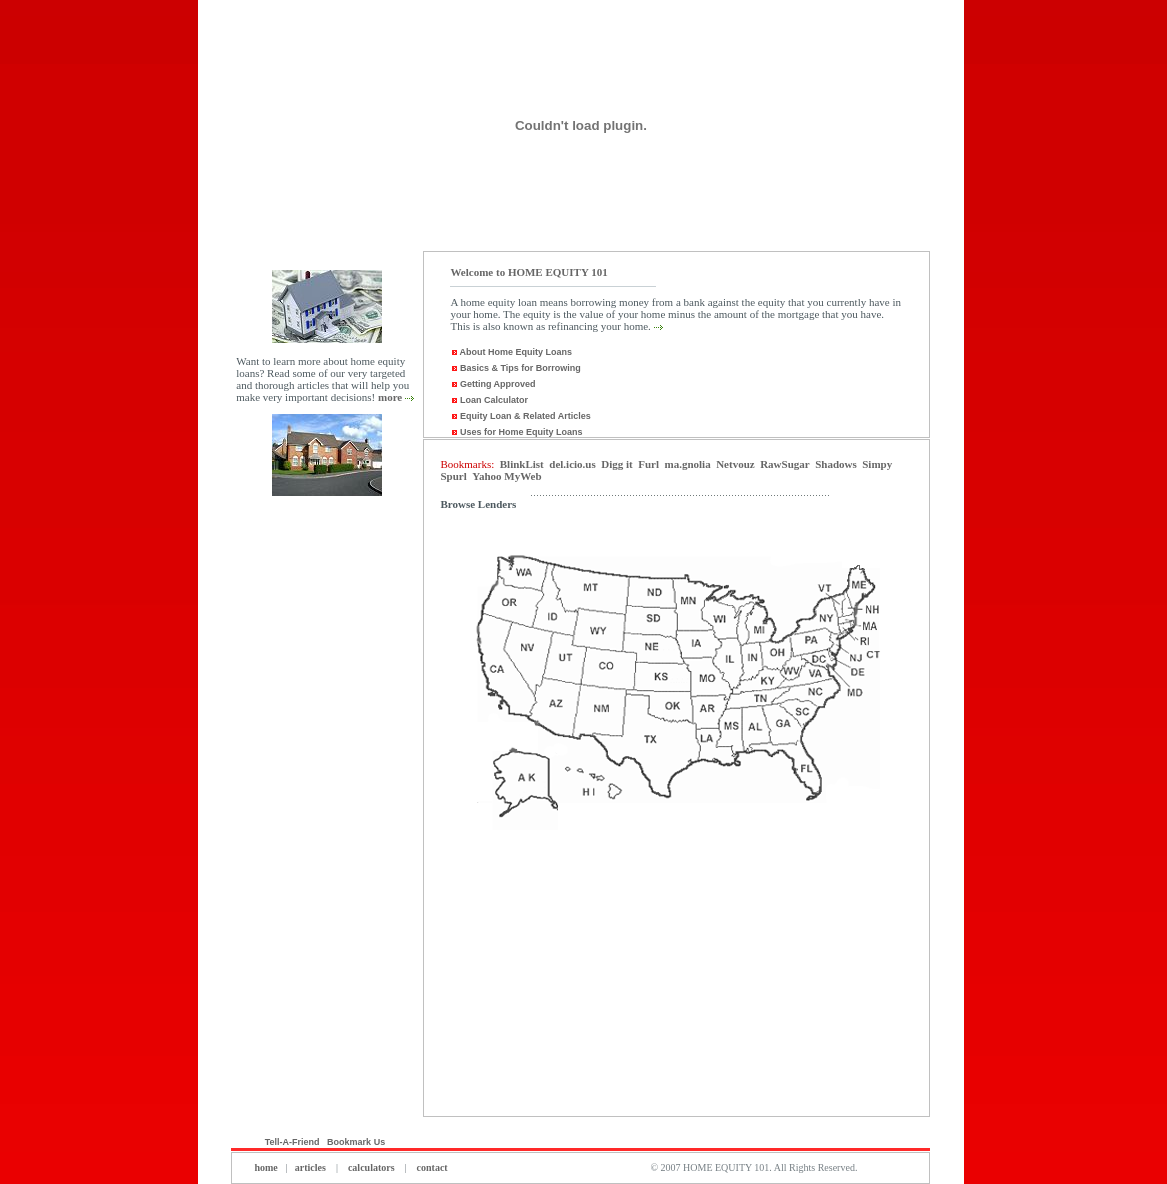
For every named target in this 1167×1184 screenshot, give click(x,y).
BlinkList (522, 464)
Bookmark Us (357, 1142)
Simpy (877, 464)
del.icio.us (572, 464)
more (390, 397)
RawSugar (785, 464)
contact (431, 1167)
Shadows (836, 464)
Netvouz (735, 464)
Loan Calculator (489, 400)
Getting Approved (492, 384)
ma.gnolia (687, 464)
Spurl (453, 476)
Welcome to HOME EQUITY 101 (528, 272)
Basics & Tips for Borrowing (515, 368)
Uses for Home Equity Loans (516, 432)
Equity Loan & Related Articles (520, 416)
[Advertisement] (327, 818)
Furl (648, 464)
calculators (371, 1167)
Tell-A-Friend (292, 1142)
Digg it (616, 464)
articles (310, 1167)
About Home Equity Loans (514, 352)
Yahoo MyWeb (506, 476)
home (265, 1167)
